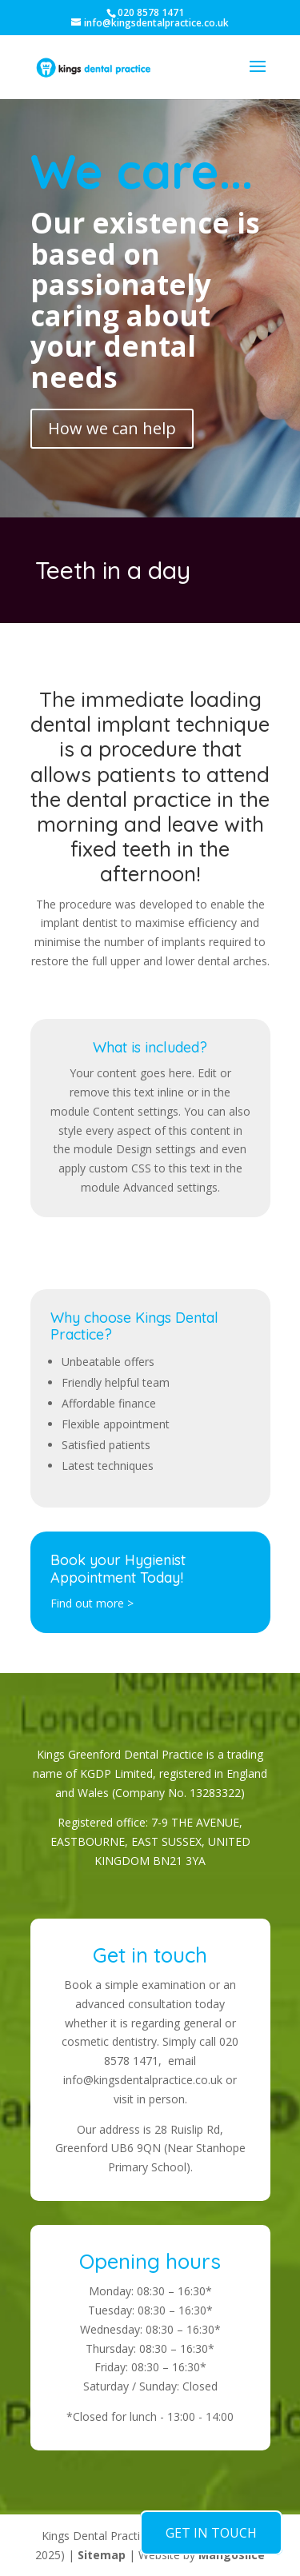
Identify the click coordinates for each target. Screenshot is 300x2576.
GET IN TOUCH (211, 2533)
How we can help (112, 428)
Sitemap (102, 2554)
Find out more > (92, 1603)
